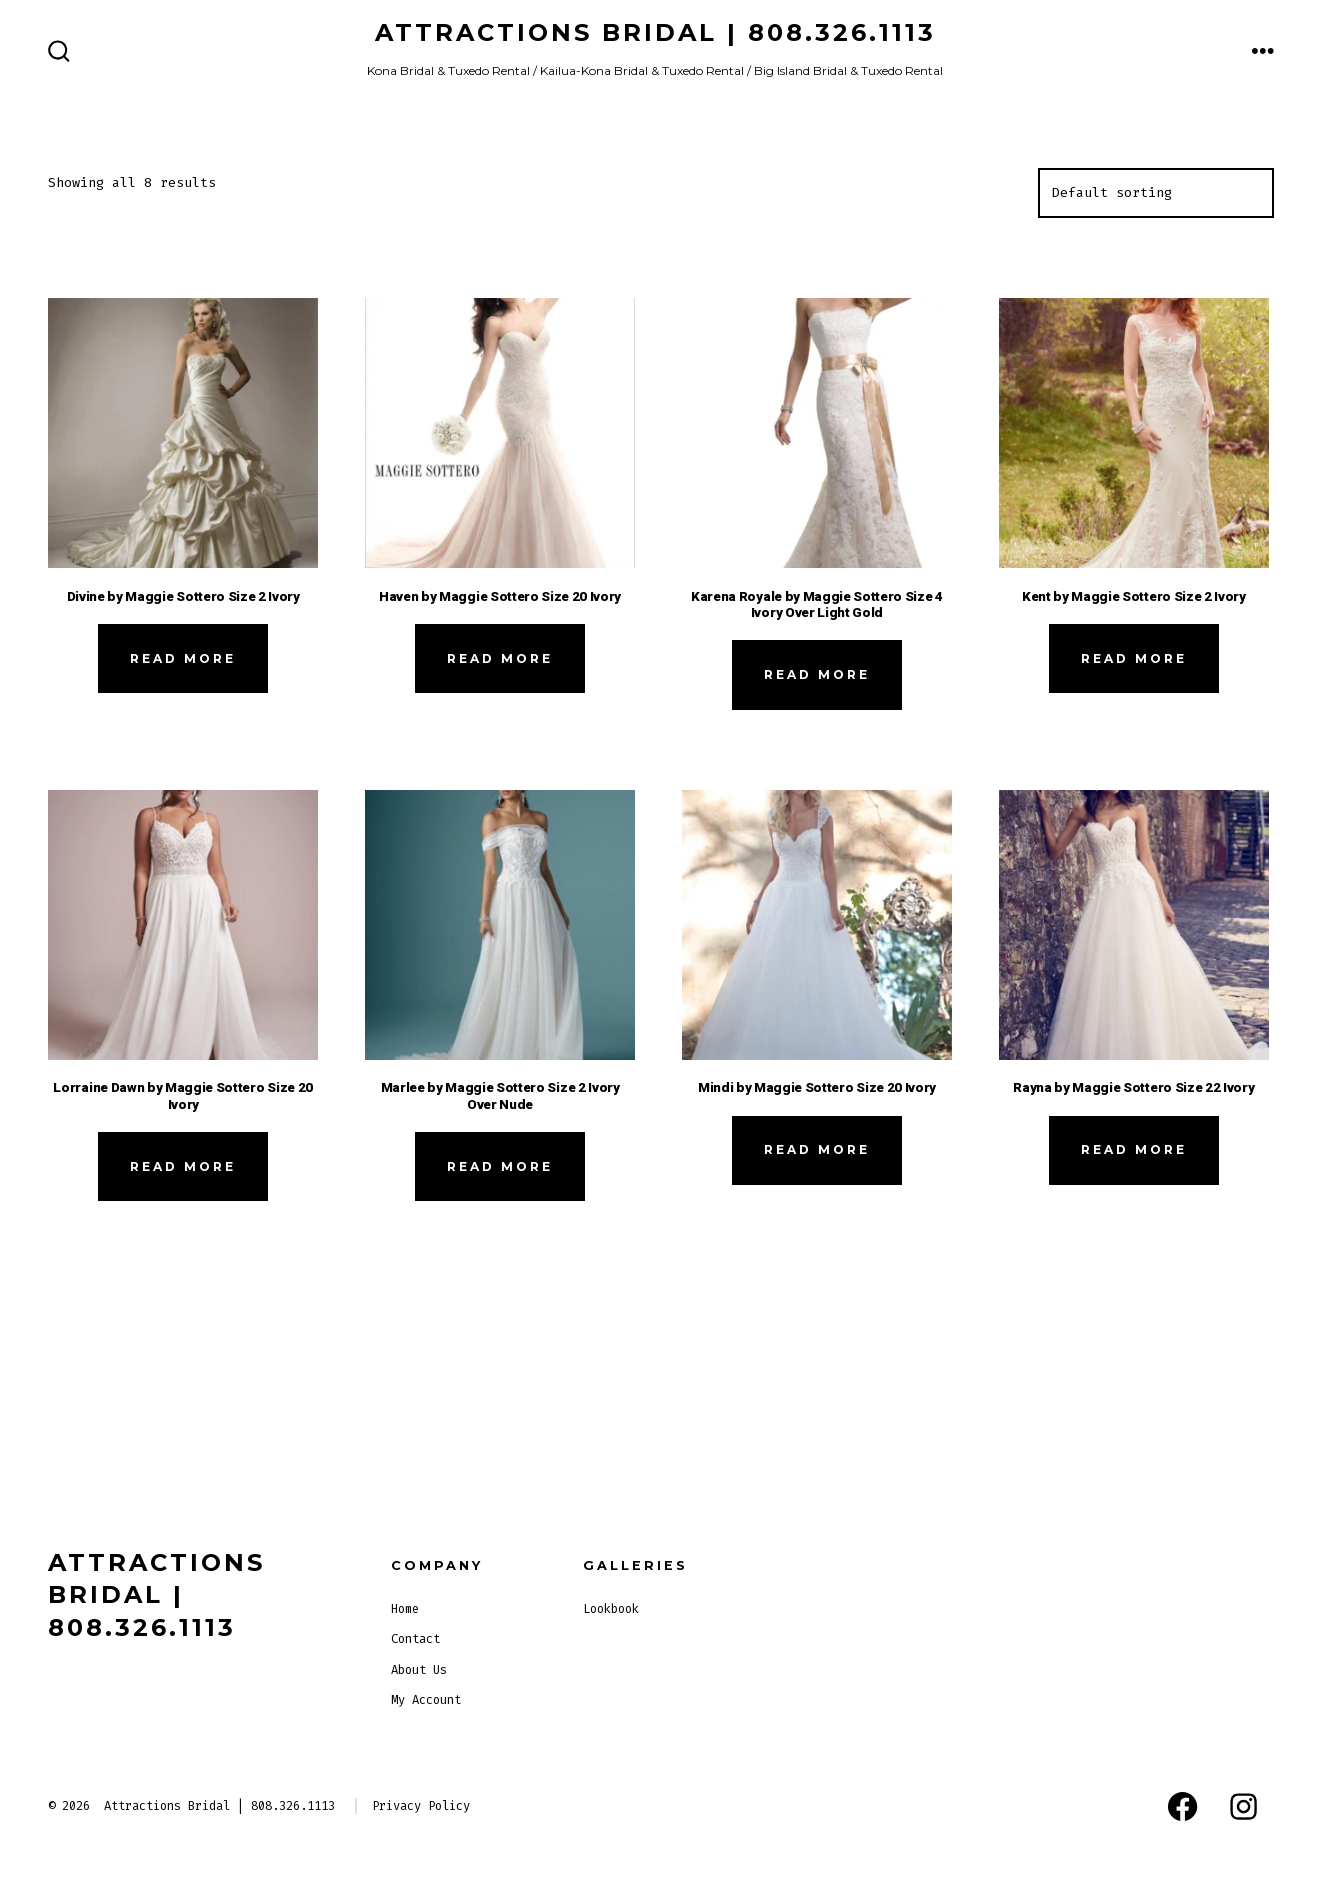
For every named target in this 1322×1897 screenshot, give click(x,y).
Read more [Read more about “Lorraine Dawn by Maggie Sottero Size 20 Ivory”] (183, 1166)
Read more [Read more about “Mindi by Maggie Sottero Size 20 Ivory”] (817, 1149)
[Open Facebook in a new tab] (1182, 1806)
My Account (426, 1700)
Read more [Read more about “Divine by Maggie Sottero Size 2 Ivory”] (183, 658)
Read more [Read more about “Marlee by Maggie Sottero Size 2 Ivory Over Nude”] (500, 1166)
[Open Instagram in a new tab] (1243, 1806)
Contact (415, 1639)
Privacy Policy (421, 1806)
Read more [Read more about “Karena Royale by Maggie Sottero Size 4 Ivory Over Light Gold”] (817, 674)
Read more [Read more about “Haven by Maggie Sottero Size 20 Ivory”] (500, 658)
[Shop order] (1156, 193)
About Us (419, 1670)
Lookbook (611, 1609)
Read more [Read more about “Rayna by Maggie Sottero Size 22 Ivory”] (1134, 1149)
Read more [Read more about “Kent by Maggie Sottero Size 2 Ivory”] (1134, 658)
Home (405, 1609)
